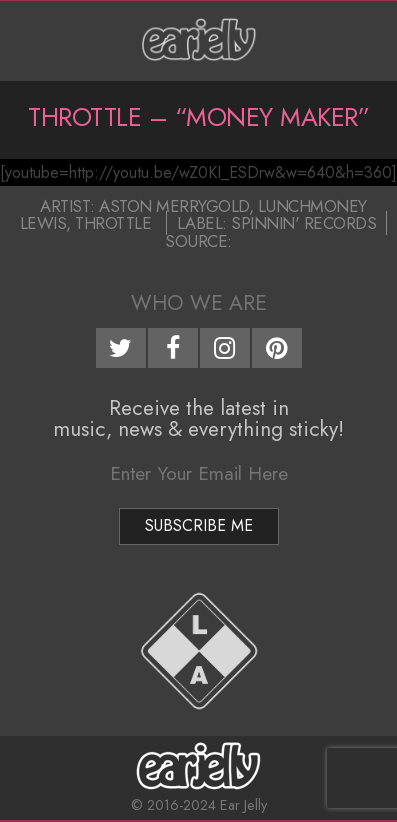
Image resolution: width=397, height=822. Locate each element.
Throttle (113, 223)
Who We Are (199, 303)
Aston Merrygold (174, 206)
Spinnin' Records (303, 223)
